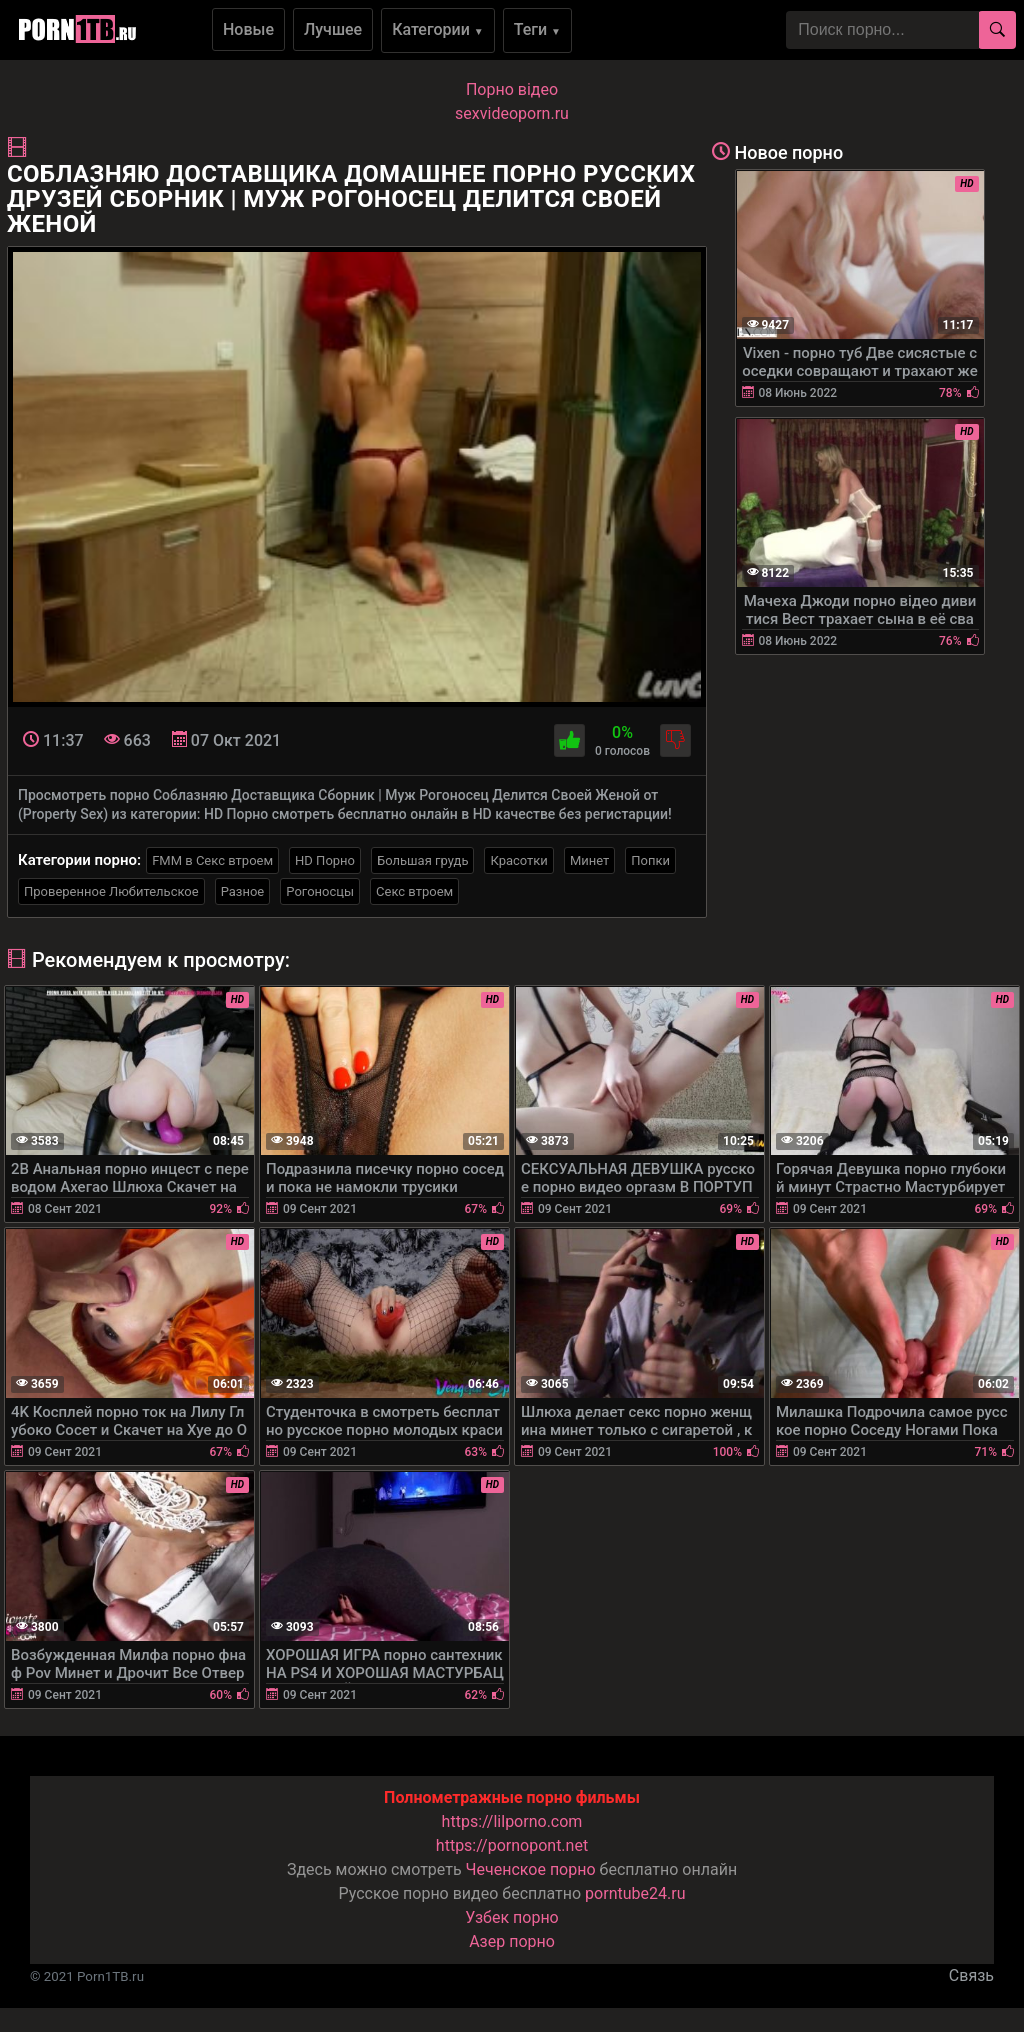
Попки (650, 860)
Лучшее (333, 29)
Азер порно (512, 1941)
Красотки (518, 860)
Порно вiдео (512, 89)
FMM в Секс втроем (212, 860)
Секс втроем (414, 891)
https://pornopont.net (512, 1845)
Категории (438, 29)
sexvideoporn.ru (512, 113)
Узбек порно (512, 1917)
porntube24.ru (635, 1893)
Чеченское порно (531, 1869)
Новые (248, 29)
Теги (537, 29)
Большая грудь (422, 860)
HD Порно (325, 860)
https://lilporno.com (512, 1821)
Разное (243, 891)
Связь (971, 1975)
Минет (589, 860)
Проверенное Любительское (111, 891)
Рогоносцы (320, 891)
